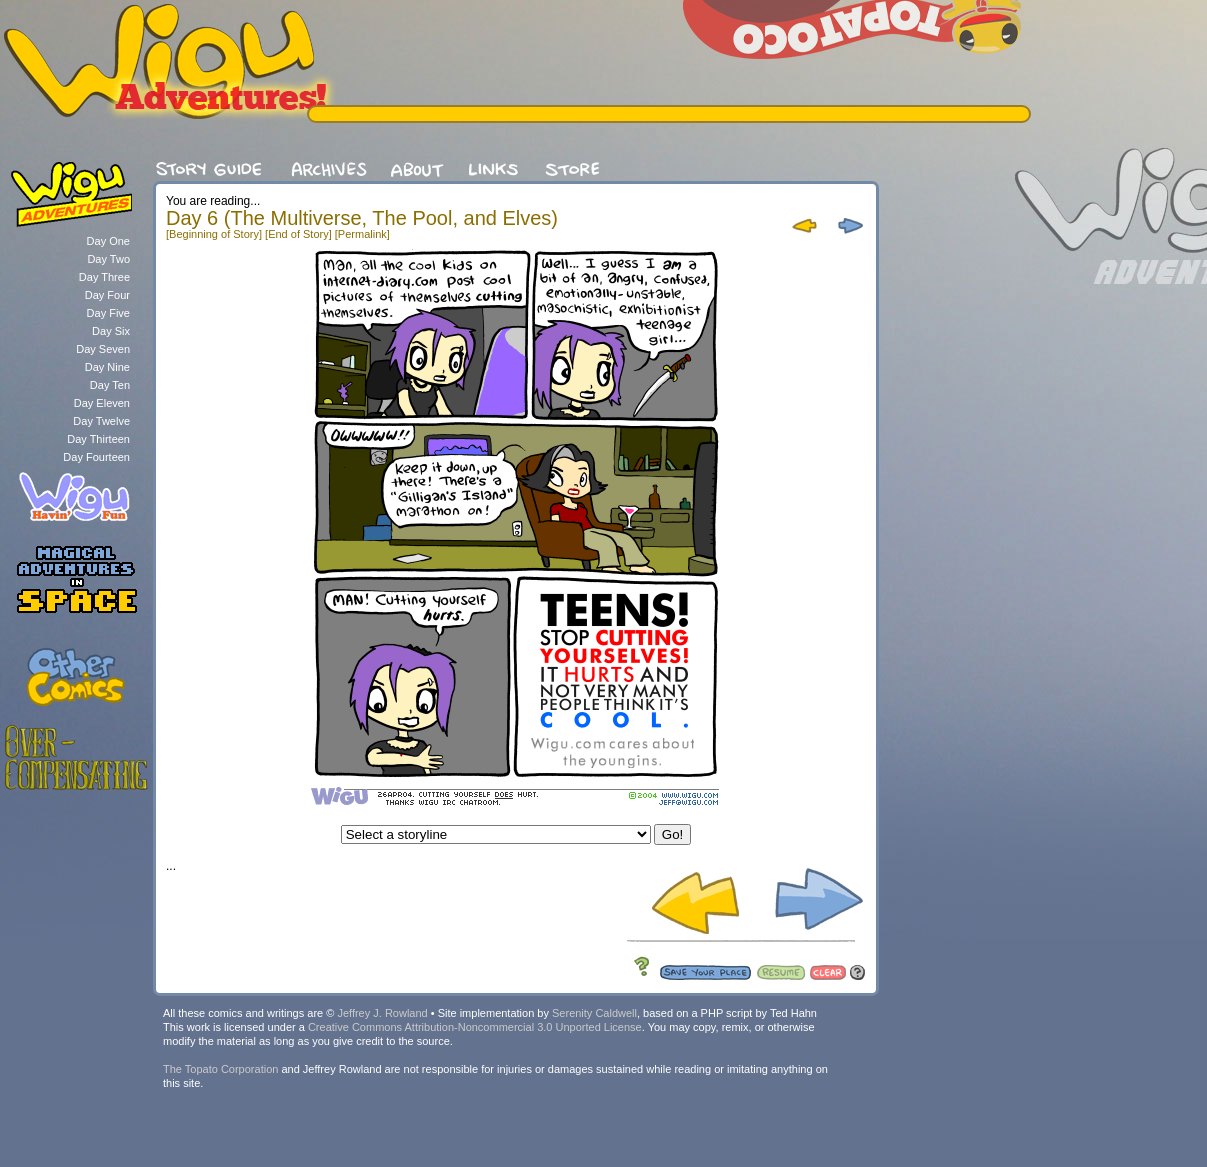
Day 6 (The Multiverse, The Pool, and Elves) (362, 218)
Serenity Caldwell (594, 1013)
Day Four (107, 295)
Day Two (108, 259)
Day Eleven (102, 403)
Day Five (108, 313)
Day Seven (103, 349)
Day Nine (107, 367)
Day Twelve (101, 421)
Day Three (104, 277)
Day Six (111, 331)
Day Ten (110, 385)
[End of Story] (298, 234)
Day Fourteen (96, 457)
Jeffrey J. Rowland (382, 1013)
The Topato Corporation (220, 1069)
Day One (108, 241)
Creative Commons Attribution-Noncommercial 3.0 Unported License (475, 1027)
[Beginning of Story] (214, 234)
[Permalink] (362, 234)
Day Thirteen (98, 439)
